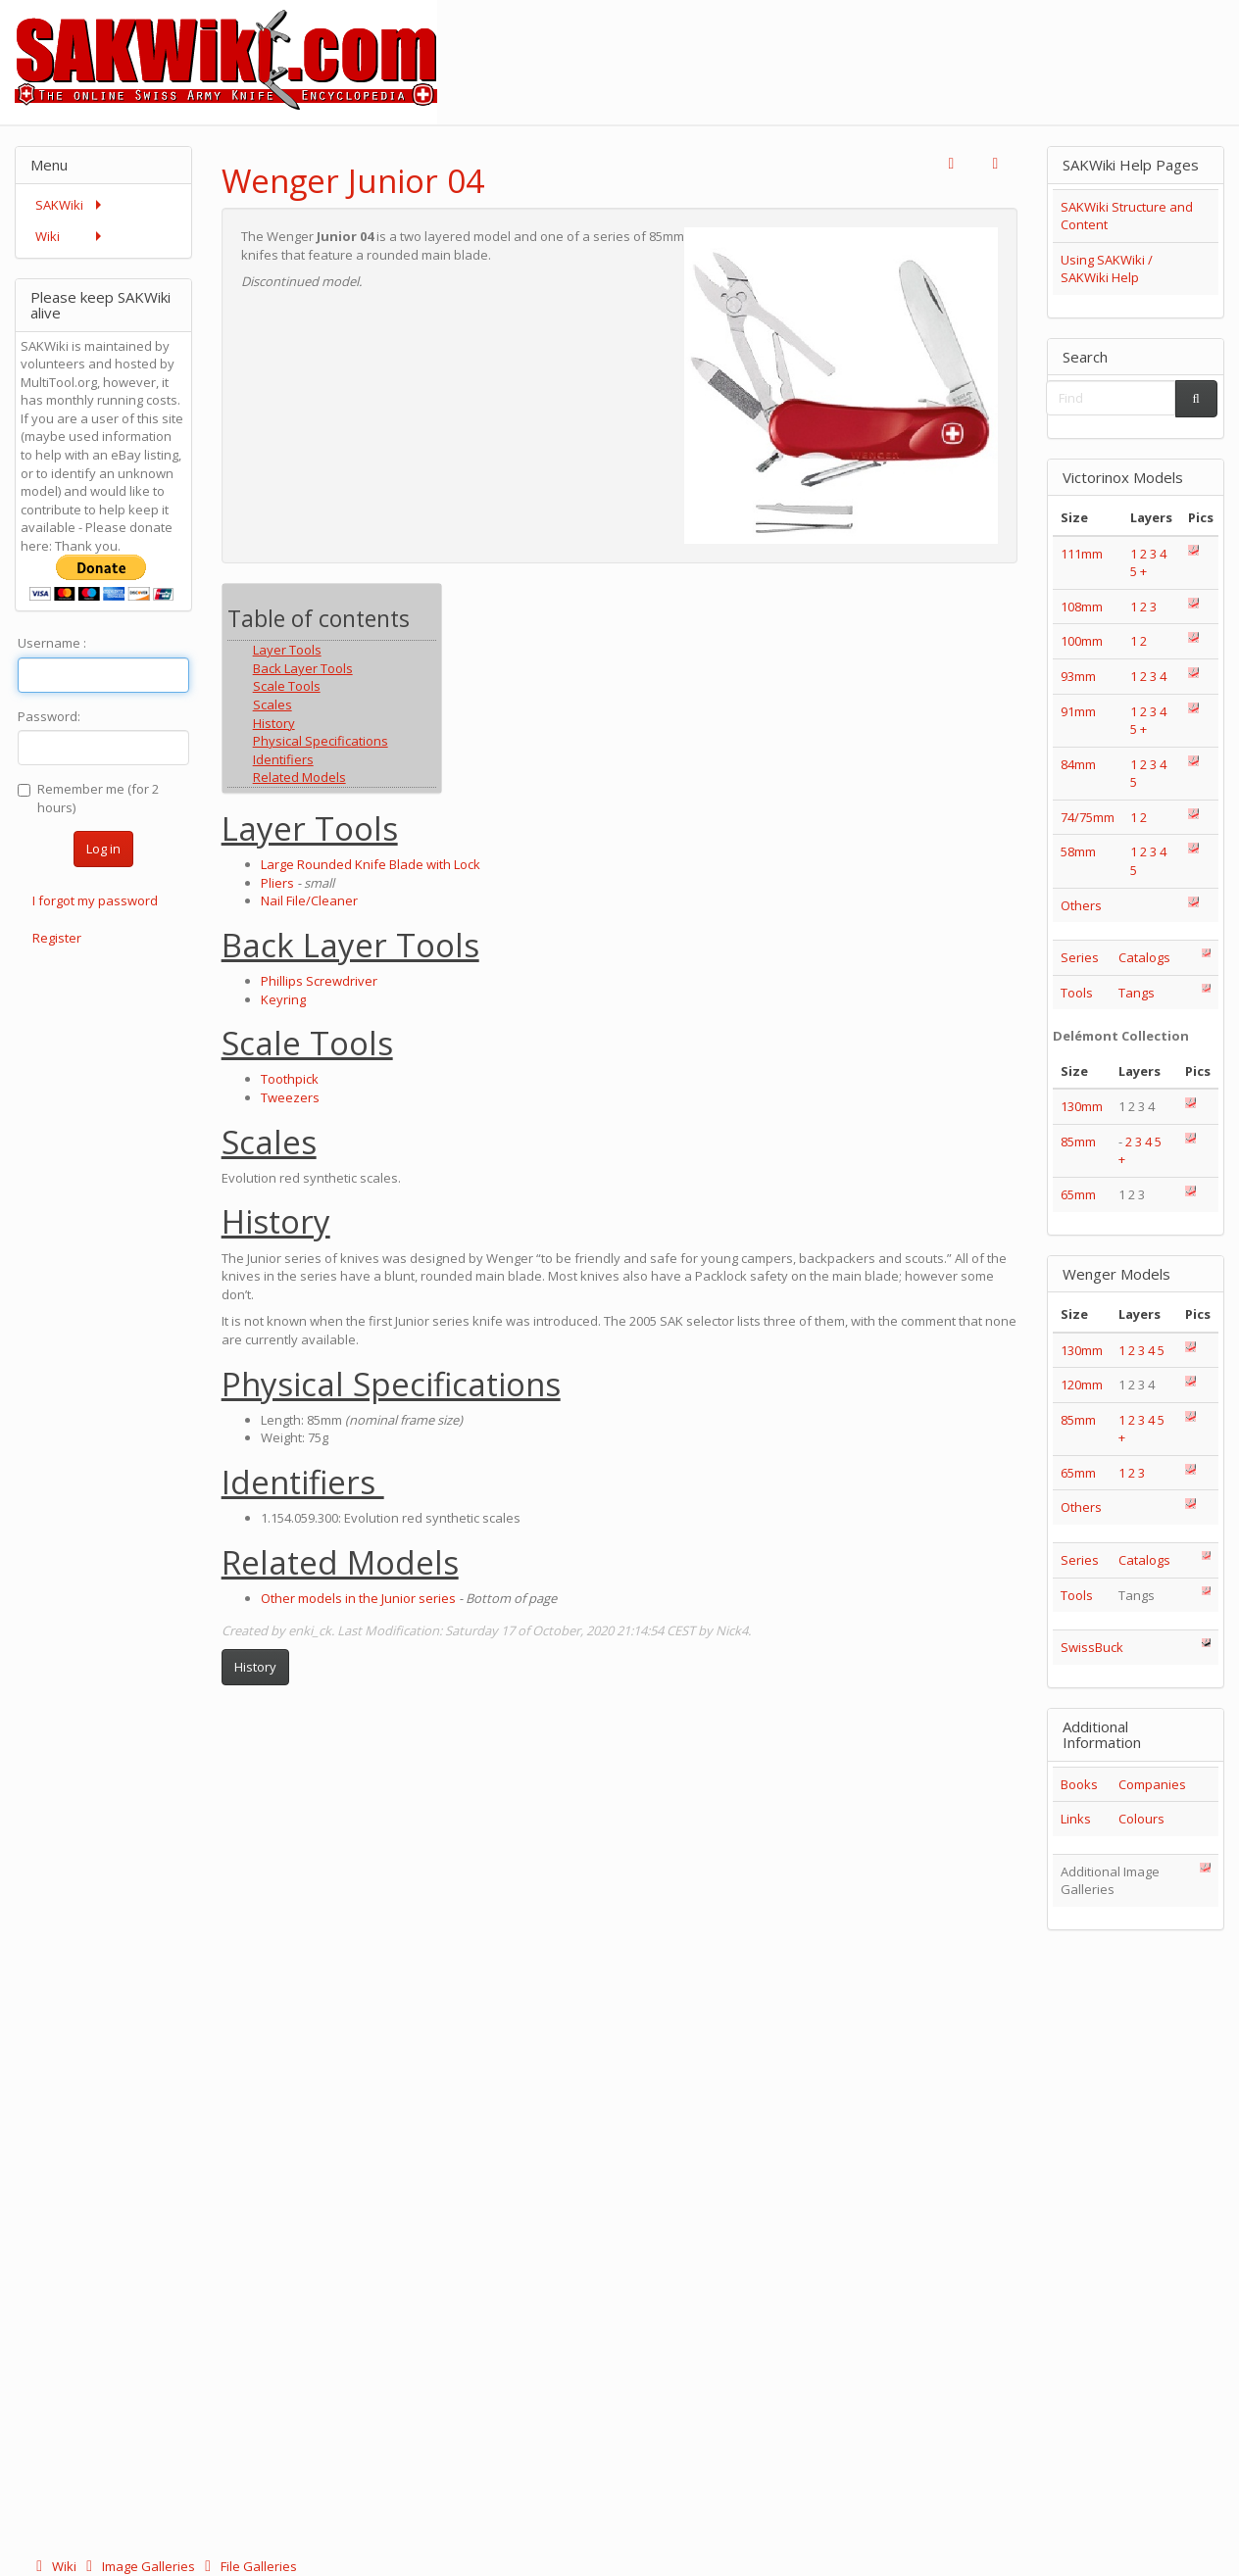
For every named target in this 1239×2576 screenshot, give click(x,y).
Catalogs (1144, 957)
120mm (1082, 1384)
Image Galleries (138, 2566)
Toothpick (290, 1079)
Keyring (283, 999)
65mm (1078, 1194)
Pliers (277, 883)
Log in (103, 848)
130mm (1082, 1106)
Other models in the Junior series (358, 1598)
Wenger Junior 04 (353, 181)
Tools (1077, 992)
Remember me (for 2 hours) (88, 798)
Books (1079, 1784)
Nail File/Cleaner (309, 900)
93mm (1078, 676)
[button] (950, 164)
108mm (1082, 606)
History (255, 1667)
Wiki (54, 2566)
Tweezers (290, 1097)
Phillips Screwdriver (319, 981)
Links (1076, 1818)
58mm (1078, 851)
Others (1081, 905)
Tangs (1136, 992)
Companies (1152, 1784)
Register (56, 938)
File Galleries (247, 2566)
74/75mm (1088, 817)
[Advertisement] (882, 44)
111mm (1082, 553)
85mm (1078, 1141)
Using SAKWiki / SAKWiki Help (1107, 269)
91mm (1078, 711)
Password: (49, 716)
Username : (52, 643)
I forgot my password (95, 900)
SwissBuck (1092, 1647)
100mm (1082, 641)
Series (1080, 957)
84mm (1078, 764)
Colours (1141, 1818)
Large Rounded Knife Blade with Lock (370, 864)
